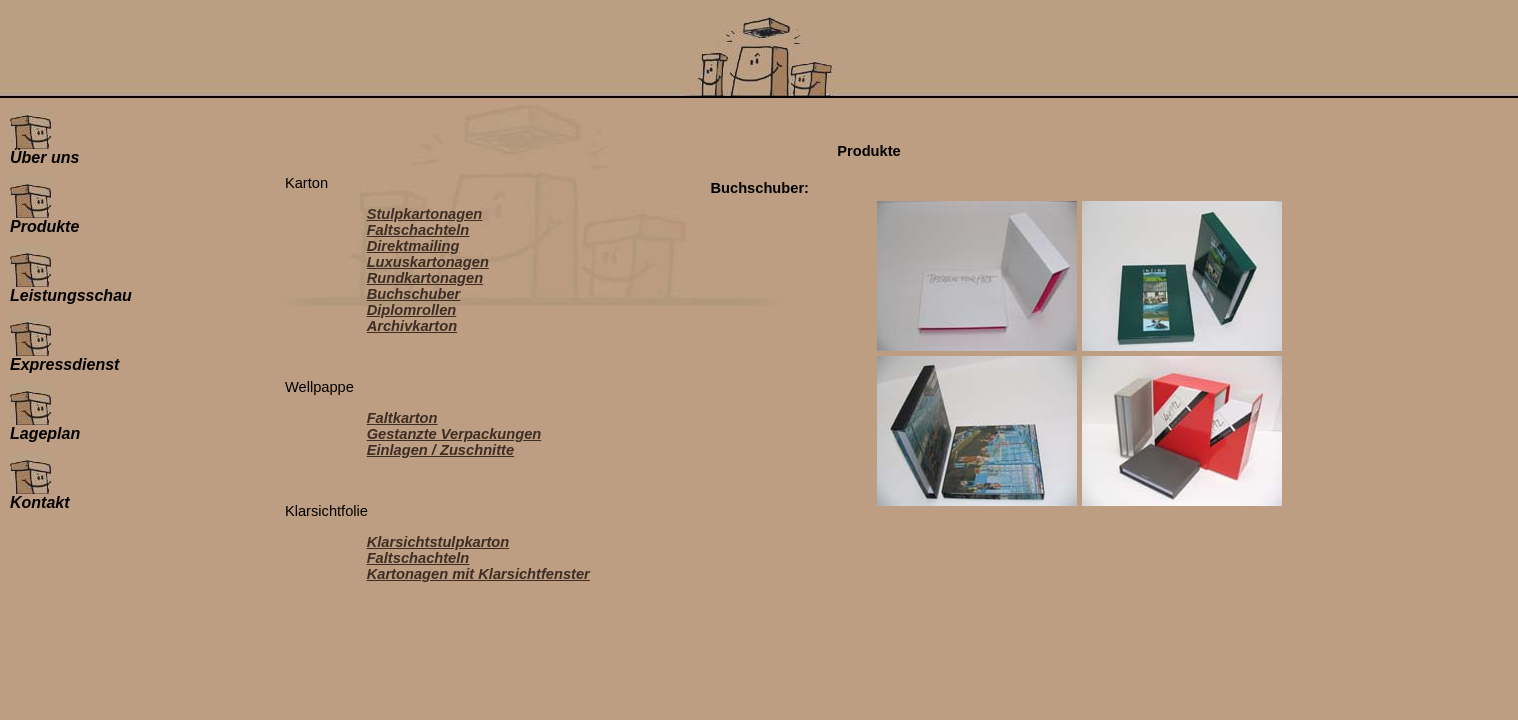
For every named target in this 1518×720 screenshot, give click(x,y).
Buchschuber (414, 294)
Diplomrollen (412, 310)
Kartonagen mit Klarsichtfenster (478, 574)
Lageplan (45, 426)
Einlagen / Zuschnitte (440, 450)
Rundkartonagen (425, 278)
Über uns (44, 150)
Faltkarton (402, 418)
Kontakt (40, 495)
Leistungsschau (71, 288)
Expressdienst (64, 357)
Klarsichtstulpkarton (438, 542)
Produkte (44, 219)
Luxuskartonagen (428, 262)
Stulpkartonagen (425, 214)
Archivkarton (412, 326)
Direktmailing (413, 246)
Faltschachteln (418, 230)
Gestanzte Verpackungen (454, 434)
